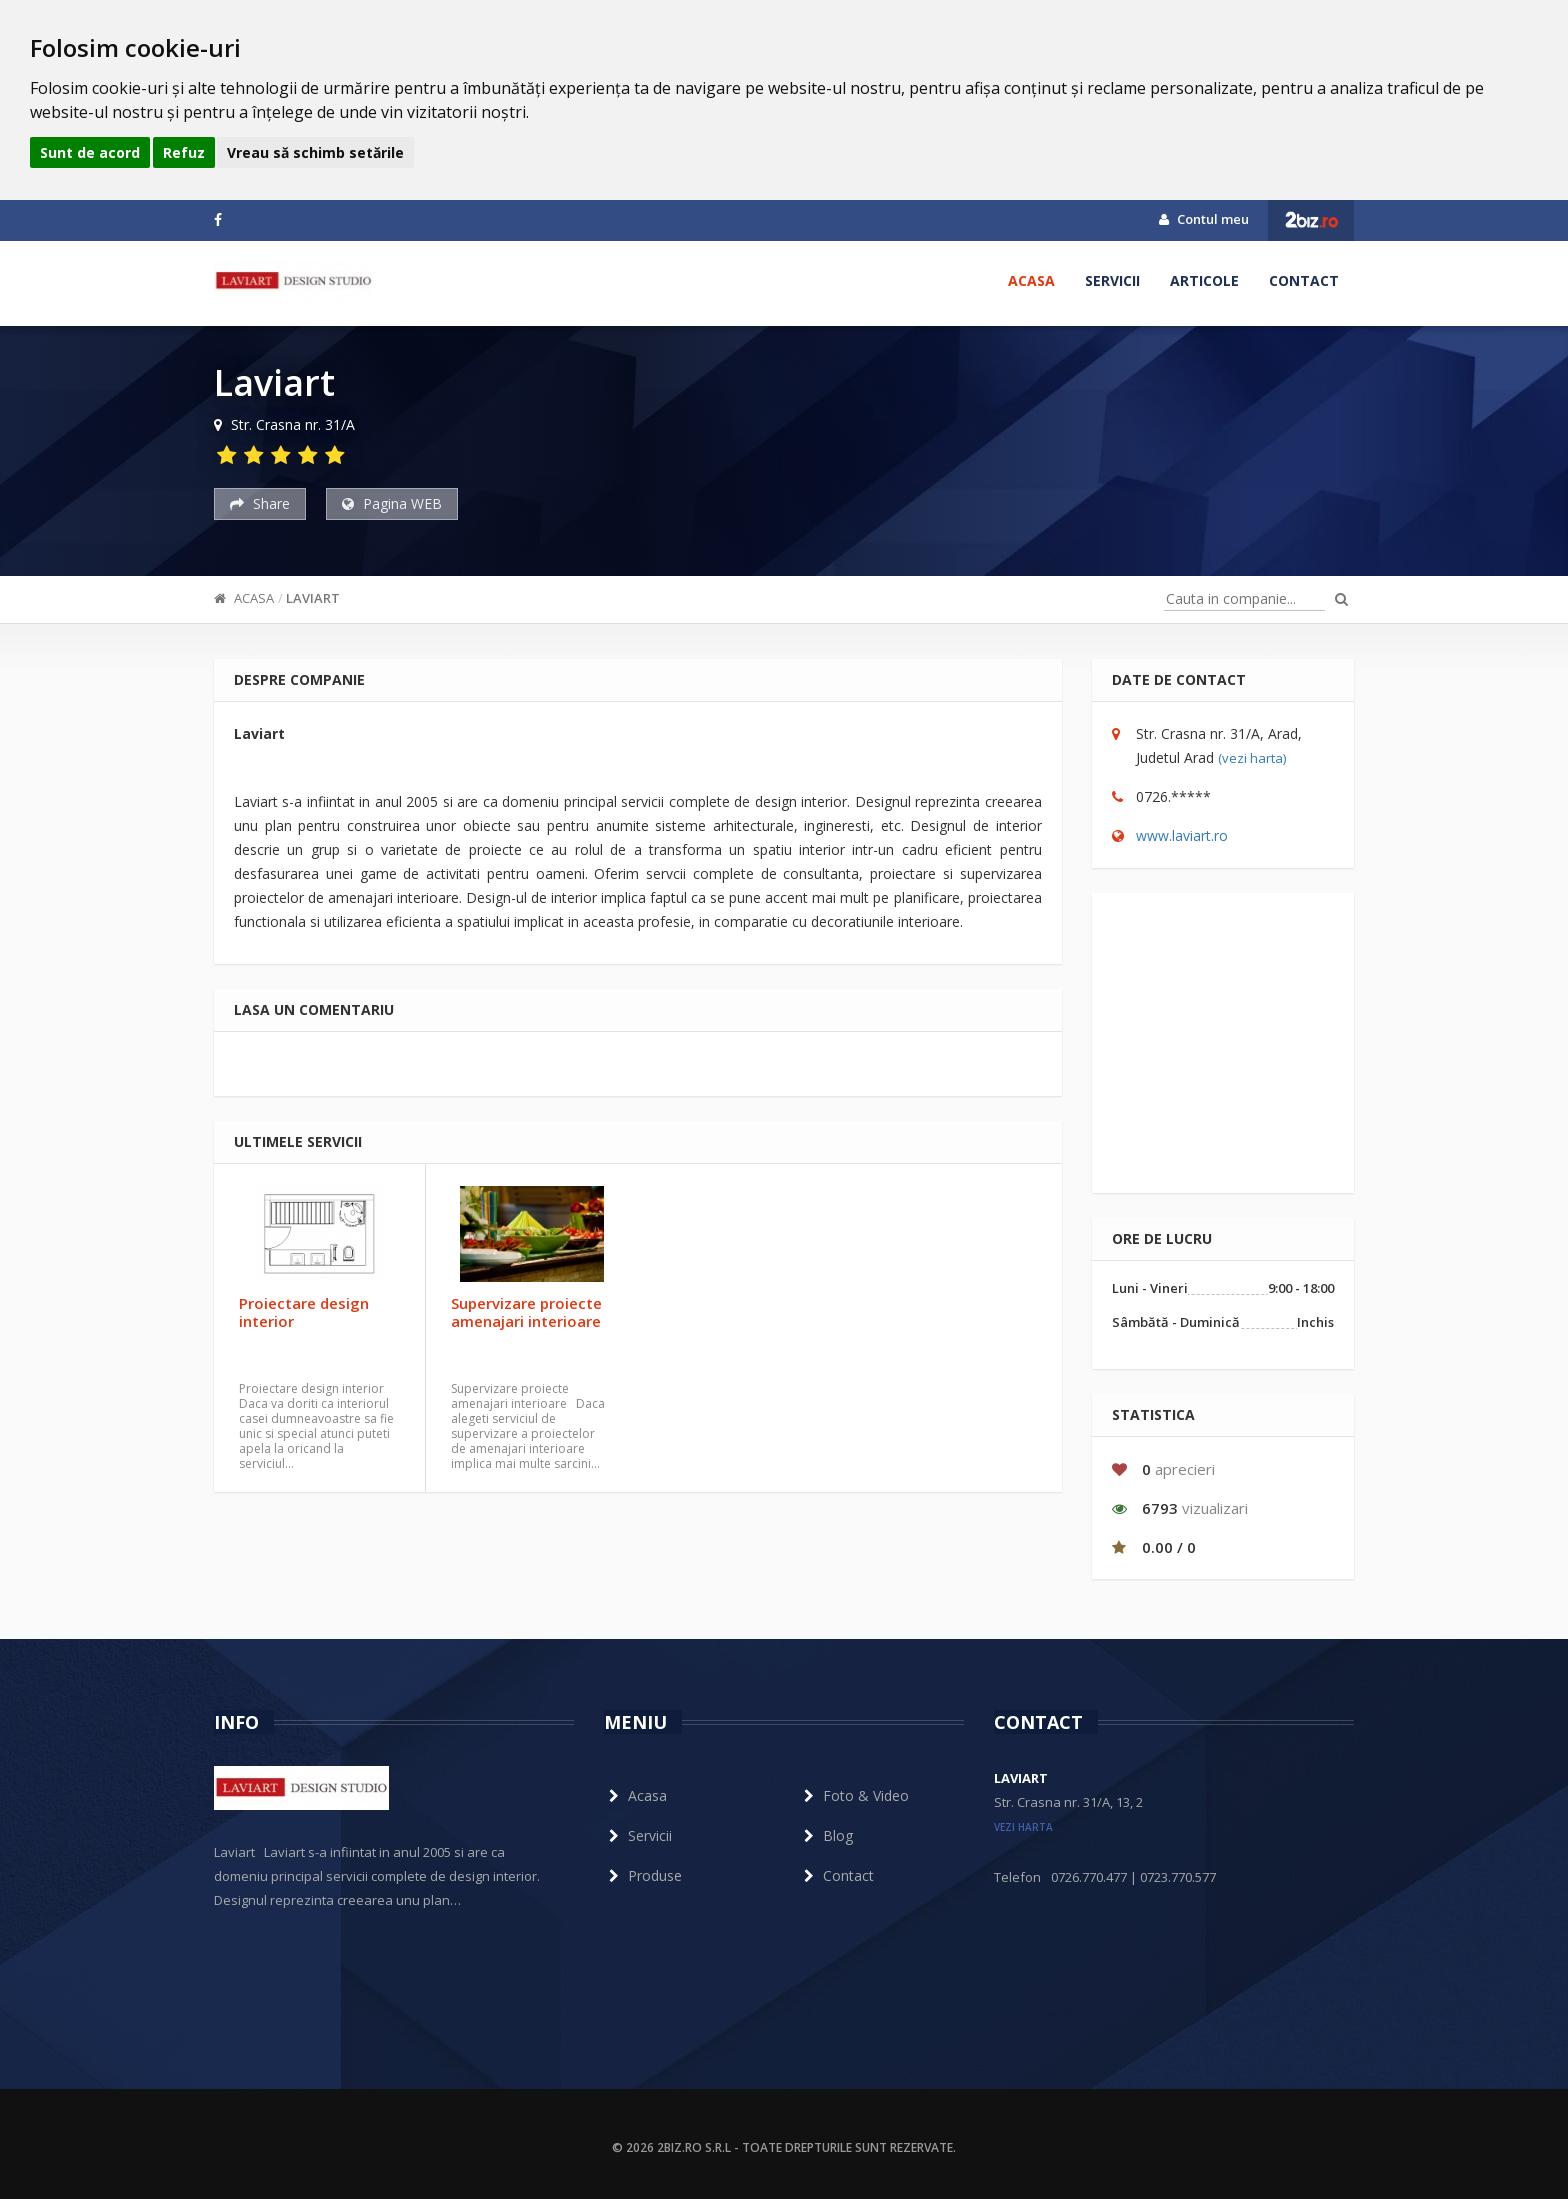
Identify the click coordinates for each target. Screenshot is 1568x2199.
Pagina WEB (392, 503)
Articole (1204, 280)
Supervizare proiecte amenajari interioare (526, 1312)
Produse (643, 1875)
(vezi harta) (1252, 758)
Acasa (1031, 280)
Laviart (313, 598)
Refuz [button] (184, 152)
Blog (826, 1835)
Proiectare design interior (304, 1312)
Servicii (1112, 280)
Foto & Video (854, 1795)
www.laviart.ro (1182, 835)
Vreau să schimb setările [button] (315, 152)
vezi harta (1023, 1827)
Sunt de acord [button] (90, 152)
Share (260, 503)
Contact (1304, 280)
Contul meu (1204, 219)
